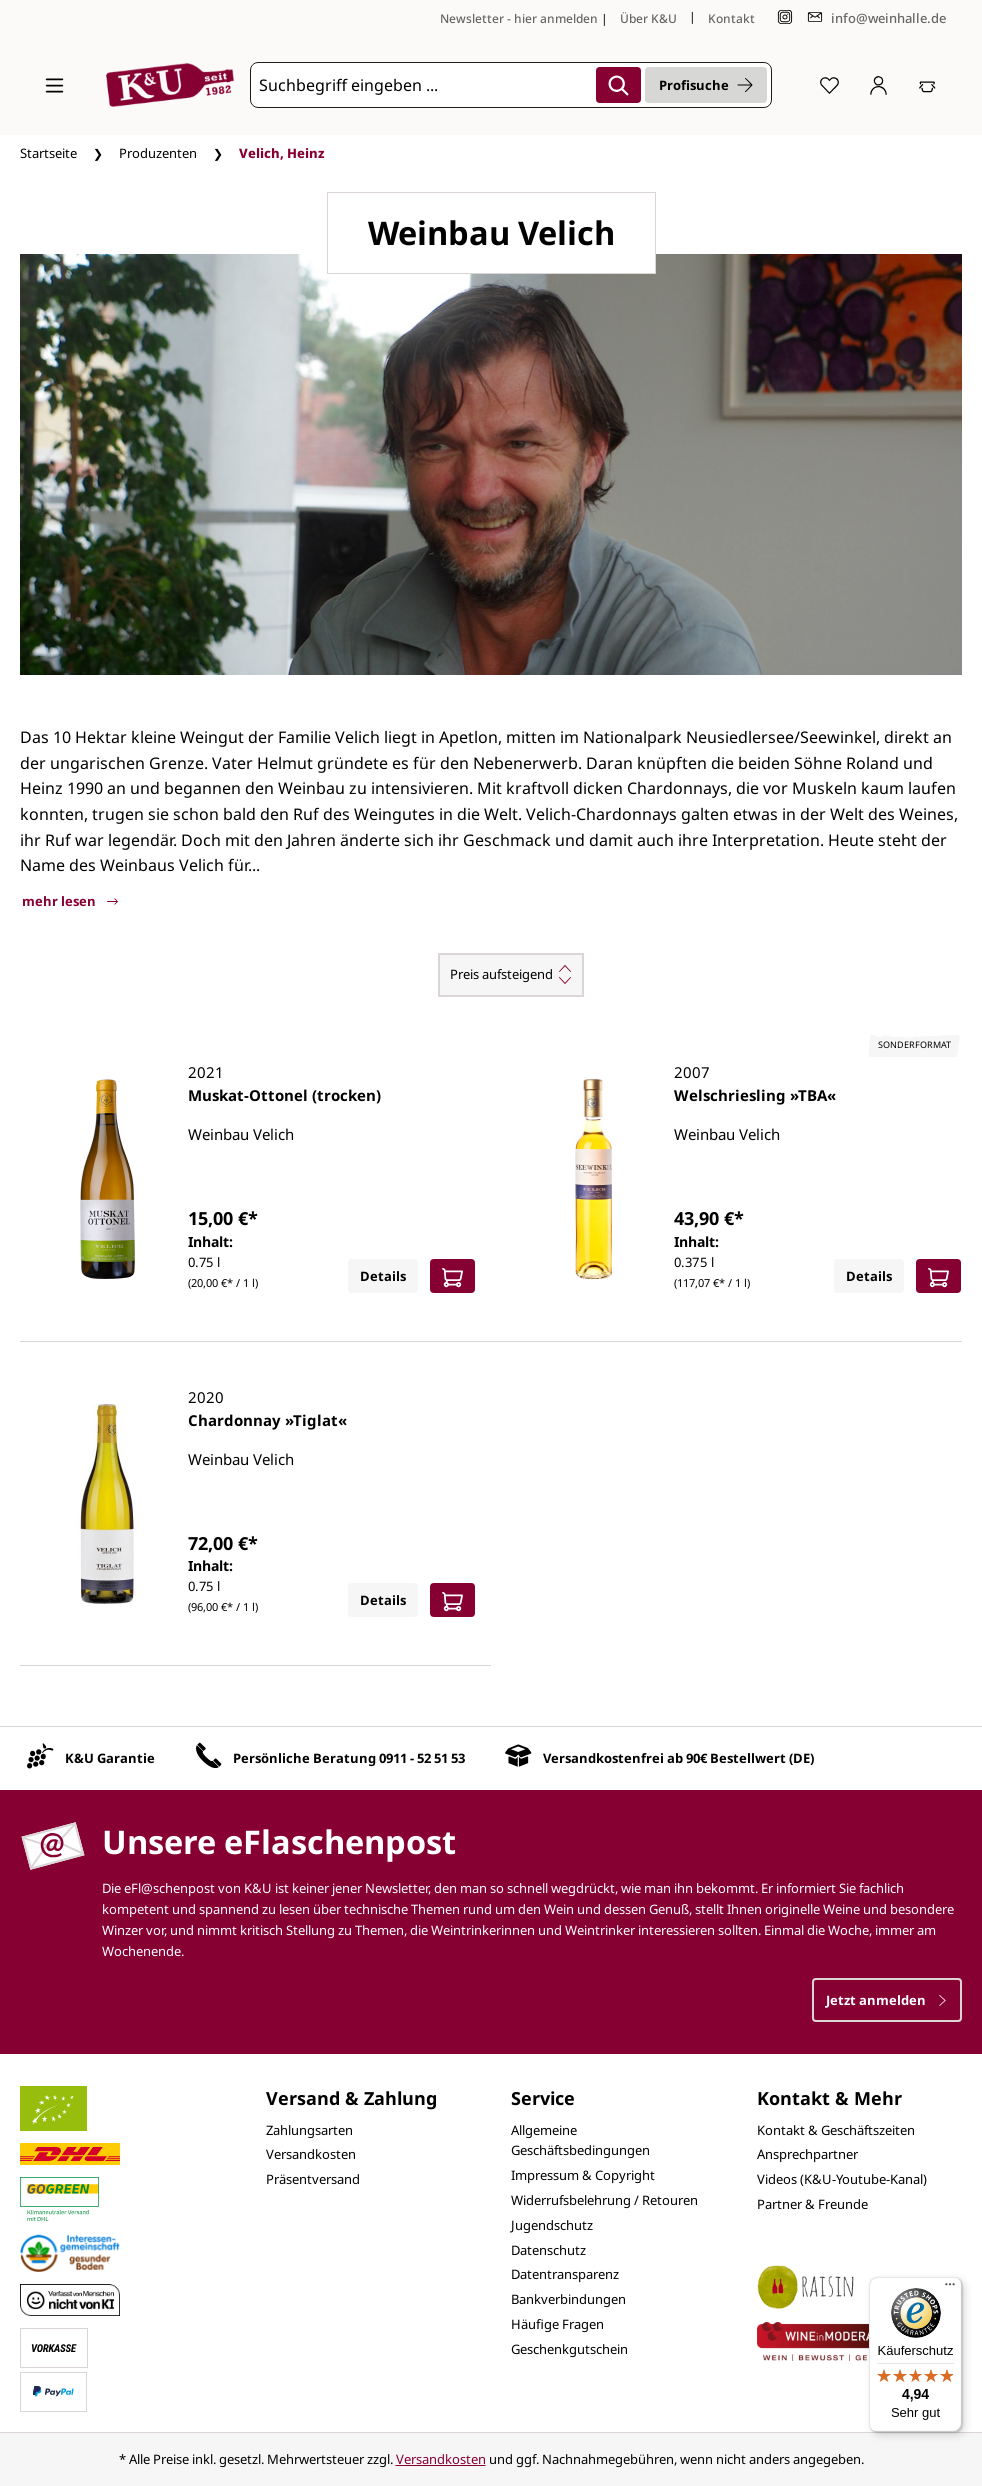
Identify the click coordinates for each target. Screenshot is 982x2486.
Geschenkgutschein (569, 2349)
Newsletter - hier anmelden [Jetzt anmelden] (519, 18)
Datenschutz (548, 2250)
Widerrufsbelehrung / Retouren (604, 2200)
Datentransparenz (565, 2274)
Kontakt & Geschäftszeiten (836, 2130)
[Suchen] (618, 85)
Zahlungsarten (309, 2130)
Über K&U (648, 18)
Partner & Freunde (812, 2204)
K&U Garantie (110, 1758)
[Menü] (54, 85)
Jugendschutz (552, 2225)
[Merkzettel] (829, 85)
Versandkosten (311, 2154)
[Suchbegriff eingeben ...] (420, 85)
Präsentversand (313, 2179)
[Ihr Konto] (878, 85)
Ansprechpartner (807, 2154)
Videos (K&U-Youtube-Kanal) (842, 2179)
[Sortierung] (510, 975)
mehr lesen (70, 901)
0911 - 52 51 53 (422, 1758)
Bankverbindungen (568, 2299)
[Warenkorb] (927, 85)
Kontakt (731, 18)
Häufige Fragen (557, 2324)
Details (383, 1276)
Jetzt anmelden (887, 2000)
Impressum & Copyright (583, 2175)
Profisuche (706, 85)
